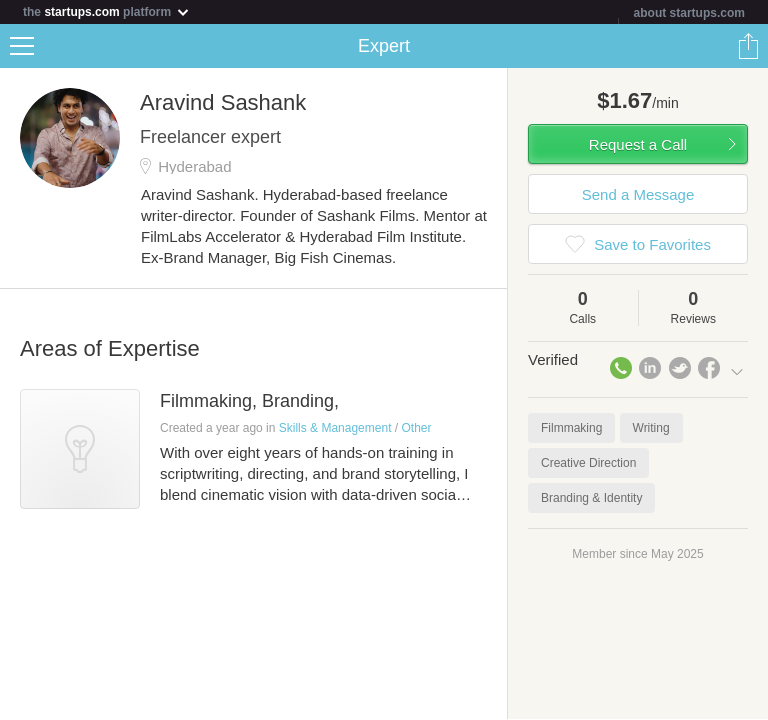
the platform (107, 11)
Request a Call (638, 144)
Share (748, 46)
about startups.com (689, 13)
